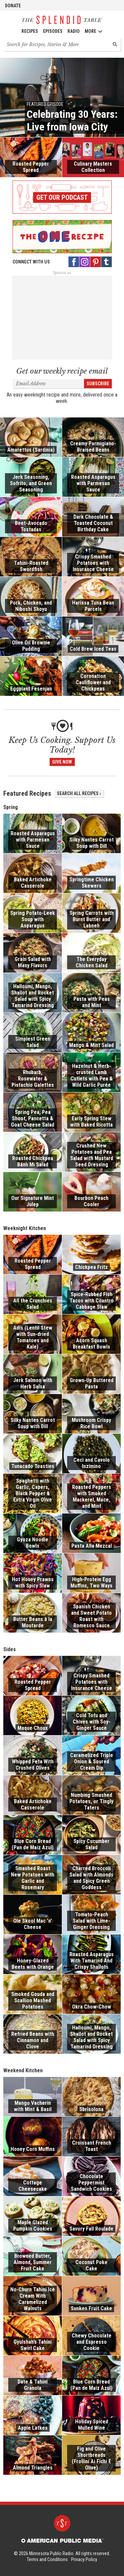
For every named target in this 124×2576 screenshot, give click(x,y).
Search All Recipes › (79, 793)
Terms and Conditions (47, 2559)
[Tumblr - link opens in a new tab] (106, 262)
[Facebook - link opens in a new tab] (73, 262)
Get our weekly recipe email (62, 371)
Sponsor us (62, 272)
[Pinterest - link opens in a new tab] (95, 262)
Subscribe (98, 383)
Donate (13, 5)
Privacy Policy (84, 2559)
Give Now (62, 762)
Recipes (29, 31)
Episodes (52, 31)
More (94, 31)
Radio (73, 31)
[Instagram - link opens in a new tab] (84, 262)
